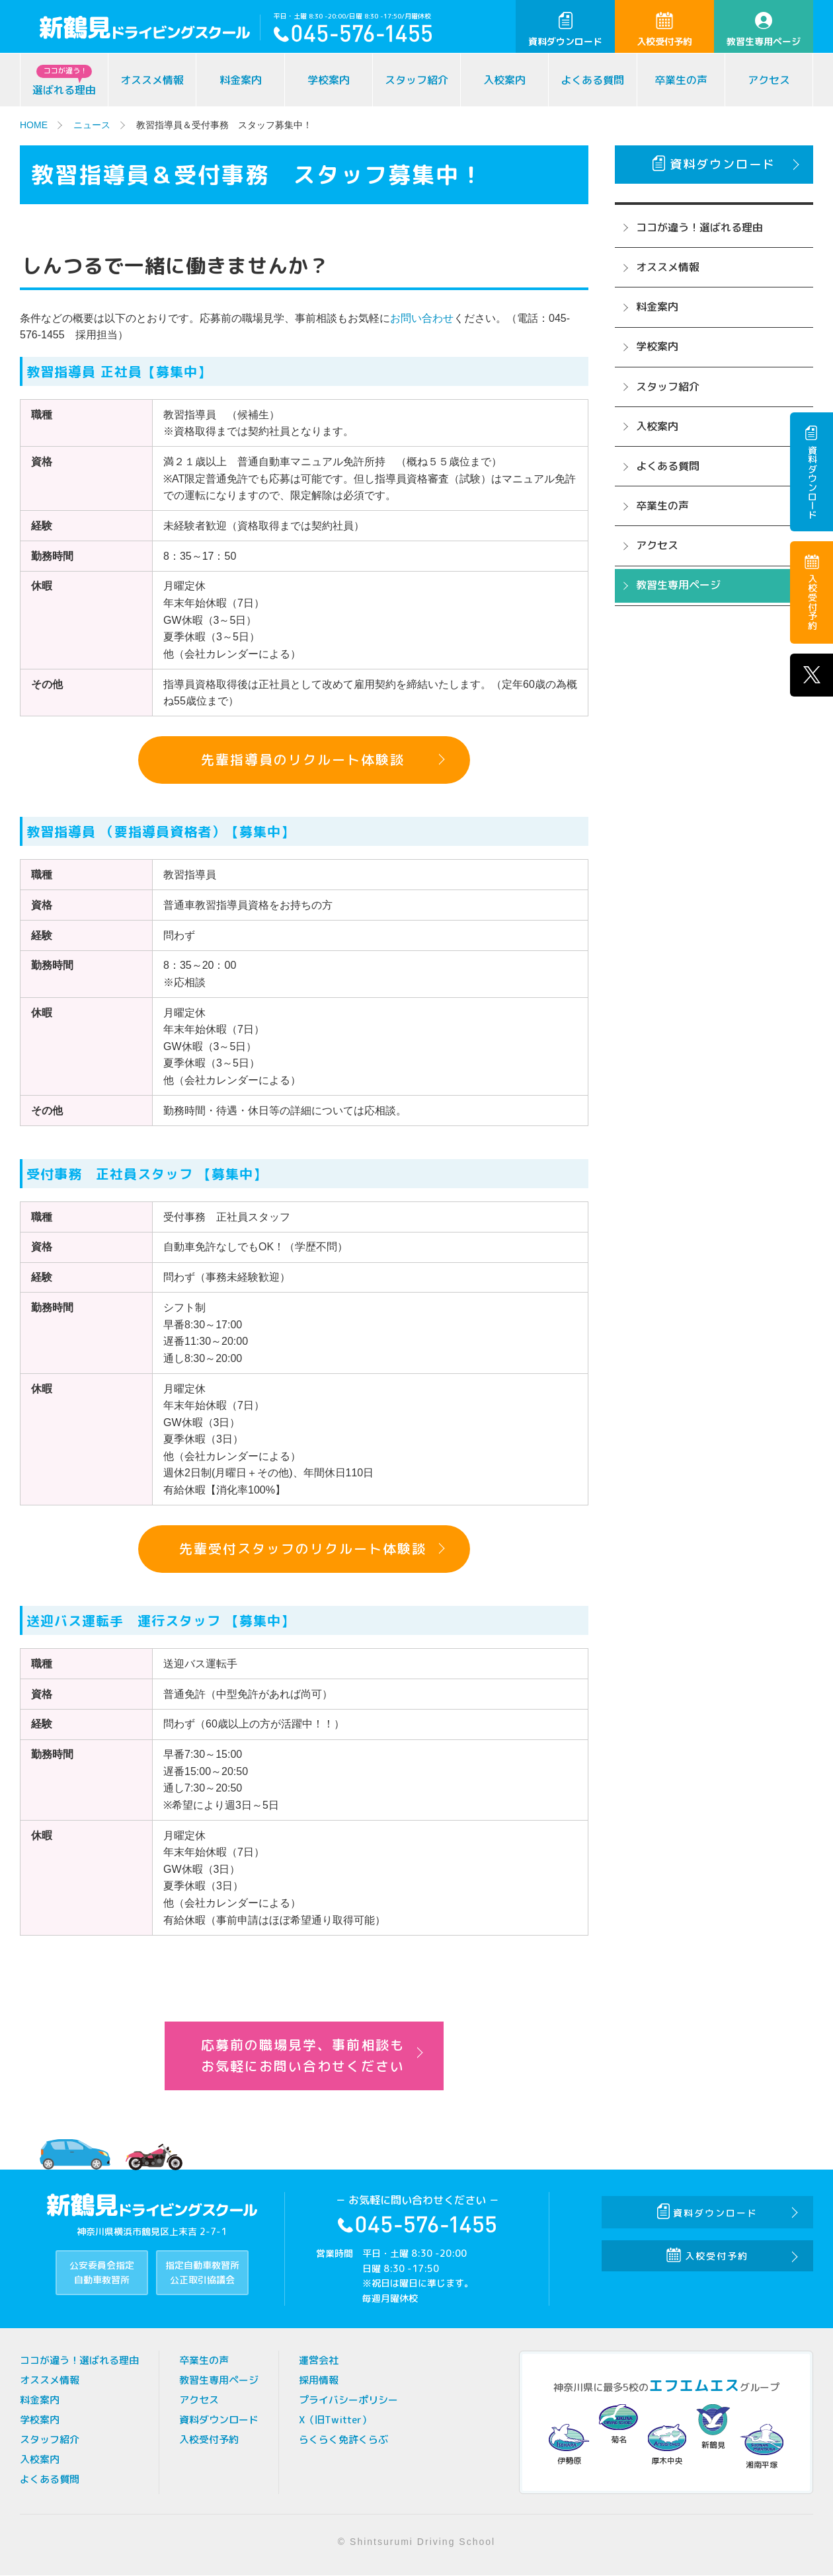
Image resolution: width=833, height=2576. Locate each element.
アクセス (769, 80)
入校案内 (504, 80)
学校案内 (328, 80)
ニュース (91, 125)
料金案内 (240, 80)
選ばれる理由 (64, 81)
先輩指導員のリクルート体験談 (303, 760)
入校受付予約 (664, 30)
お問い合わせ (422, 318)
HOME (34, 125)
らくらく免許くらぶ (343, 2439)
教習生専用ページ (764, 30)
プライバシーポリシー (348, 2400)
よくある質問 (592, 80)
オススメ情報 (152, 80)
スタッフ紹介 (416, 80)
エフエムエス (694, 2385)
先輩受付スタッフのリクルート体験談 (302, 1549)
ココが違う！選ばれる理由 (699, 227)
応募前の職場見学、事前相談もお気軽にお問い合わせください (303, 2056)
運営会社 (318, 2360)
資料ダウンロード (565, 30)
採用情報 (318, 2380)
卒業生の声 (680, 80)
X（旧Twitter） (335, 2420)
